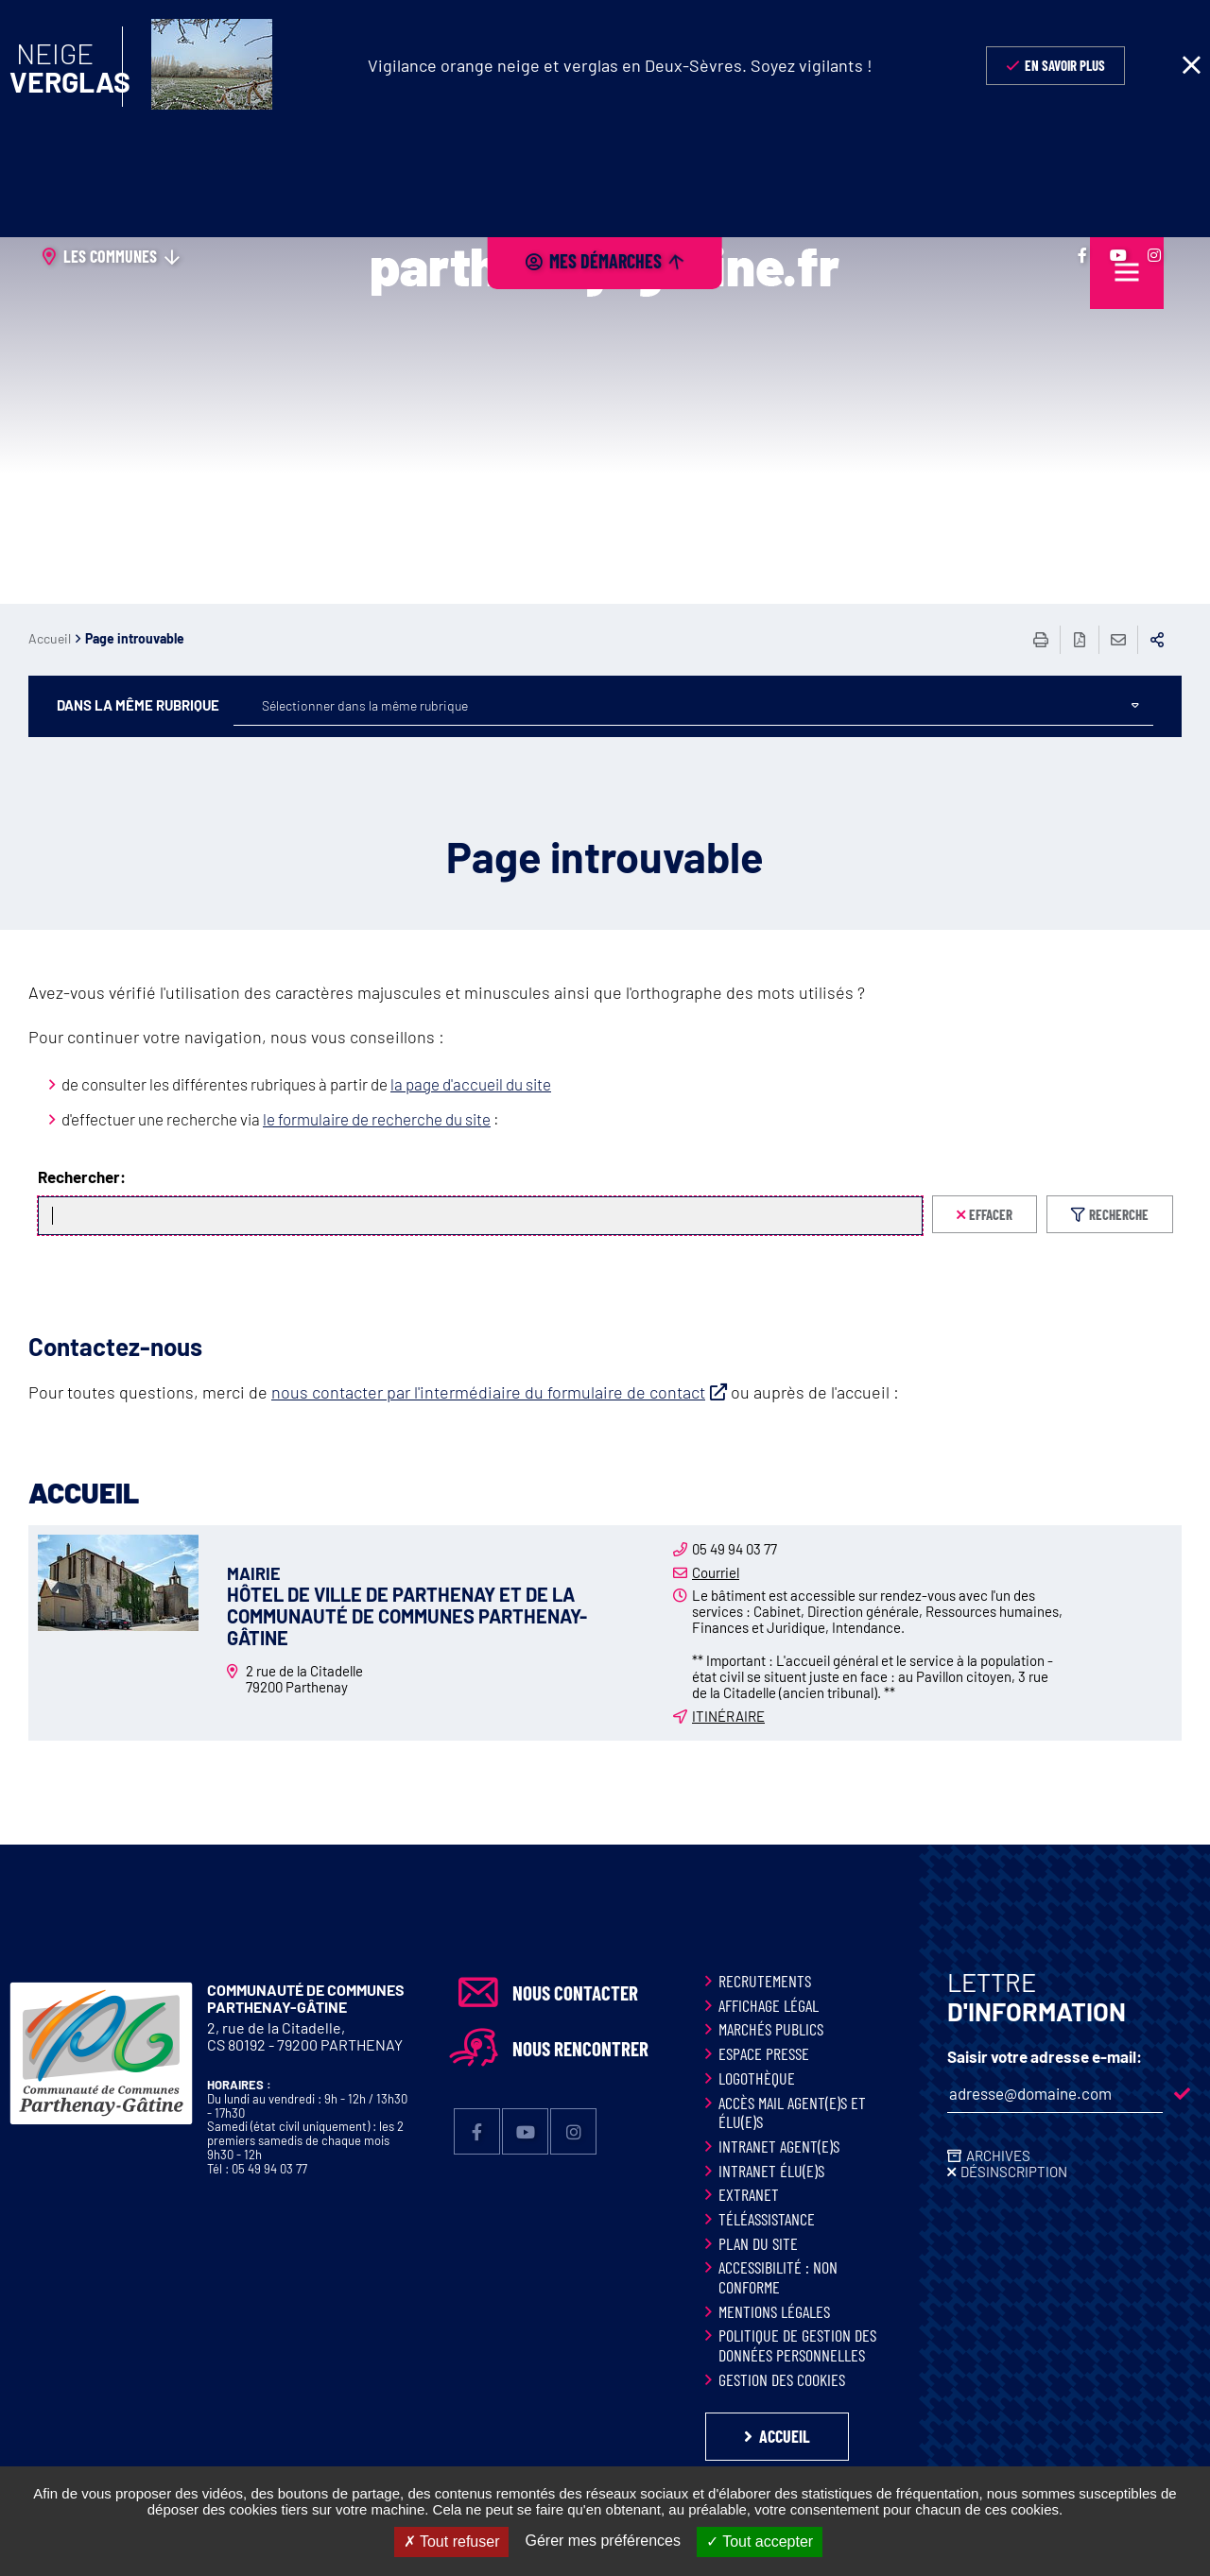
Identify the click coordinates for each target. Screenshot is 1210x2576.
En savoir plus (1065, 65)
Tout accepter (759, 2541)
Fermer (1191, 65)
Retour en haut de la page (1153, 1844)
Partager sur (1157, 640)
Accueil (49, 638)
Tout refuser (452, 2541)
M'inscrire (1182, 2094)
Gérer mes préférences (603, 2541)
